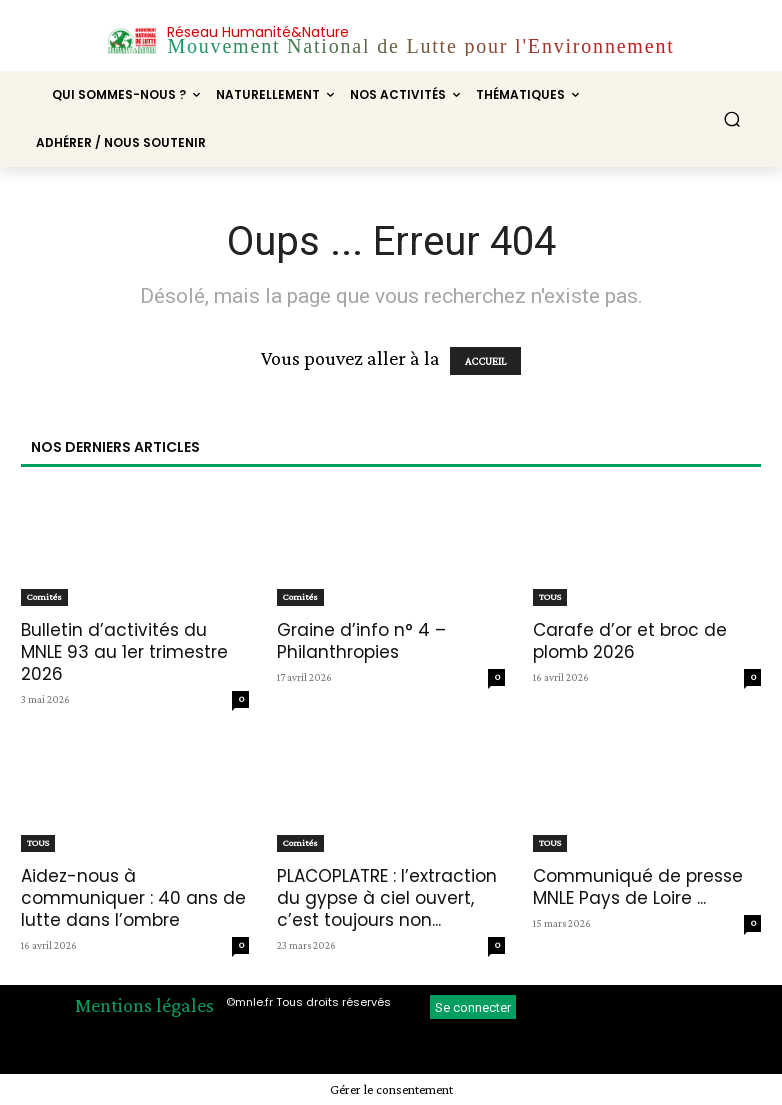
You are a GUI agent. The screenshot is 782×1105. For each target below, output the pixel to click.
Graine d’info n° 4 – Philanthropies (361, 641)
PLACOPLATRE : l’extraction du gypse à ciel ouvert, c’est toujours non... (387, 898)
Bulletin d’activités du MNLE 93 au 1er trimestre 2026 (124, 652)
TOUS (550, 596)
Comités (44, 596)
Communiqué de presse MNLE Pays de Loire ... (638, 887)
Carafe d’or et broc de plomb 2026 (630, 641)
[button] (732, 119)
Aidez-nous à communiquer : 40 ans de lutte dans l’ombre (133, 898)
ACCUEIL (485, 361)
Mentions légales (144, 1005)
